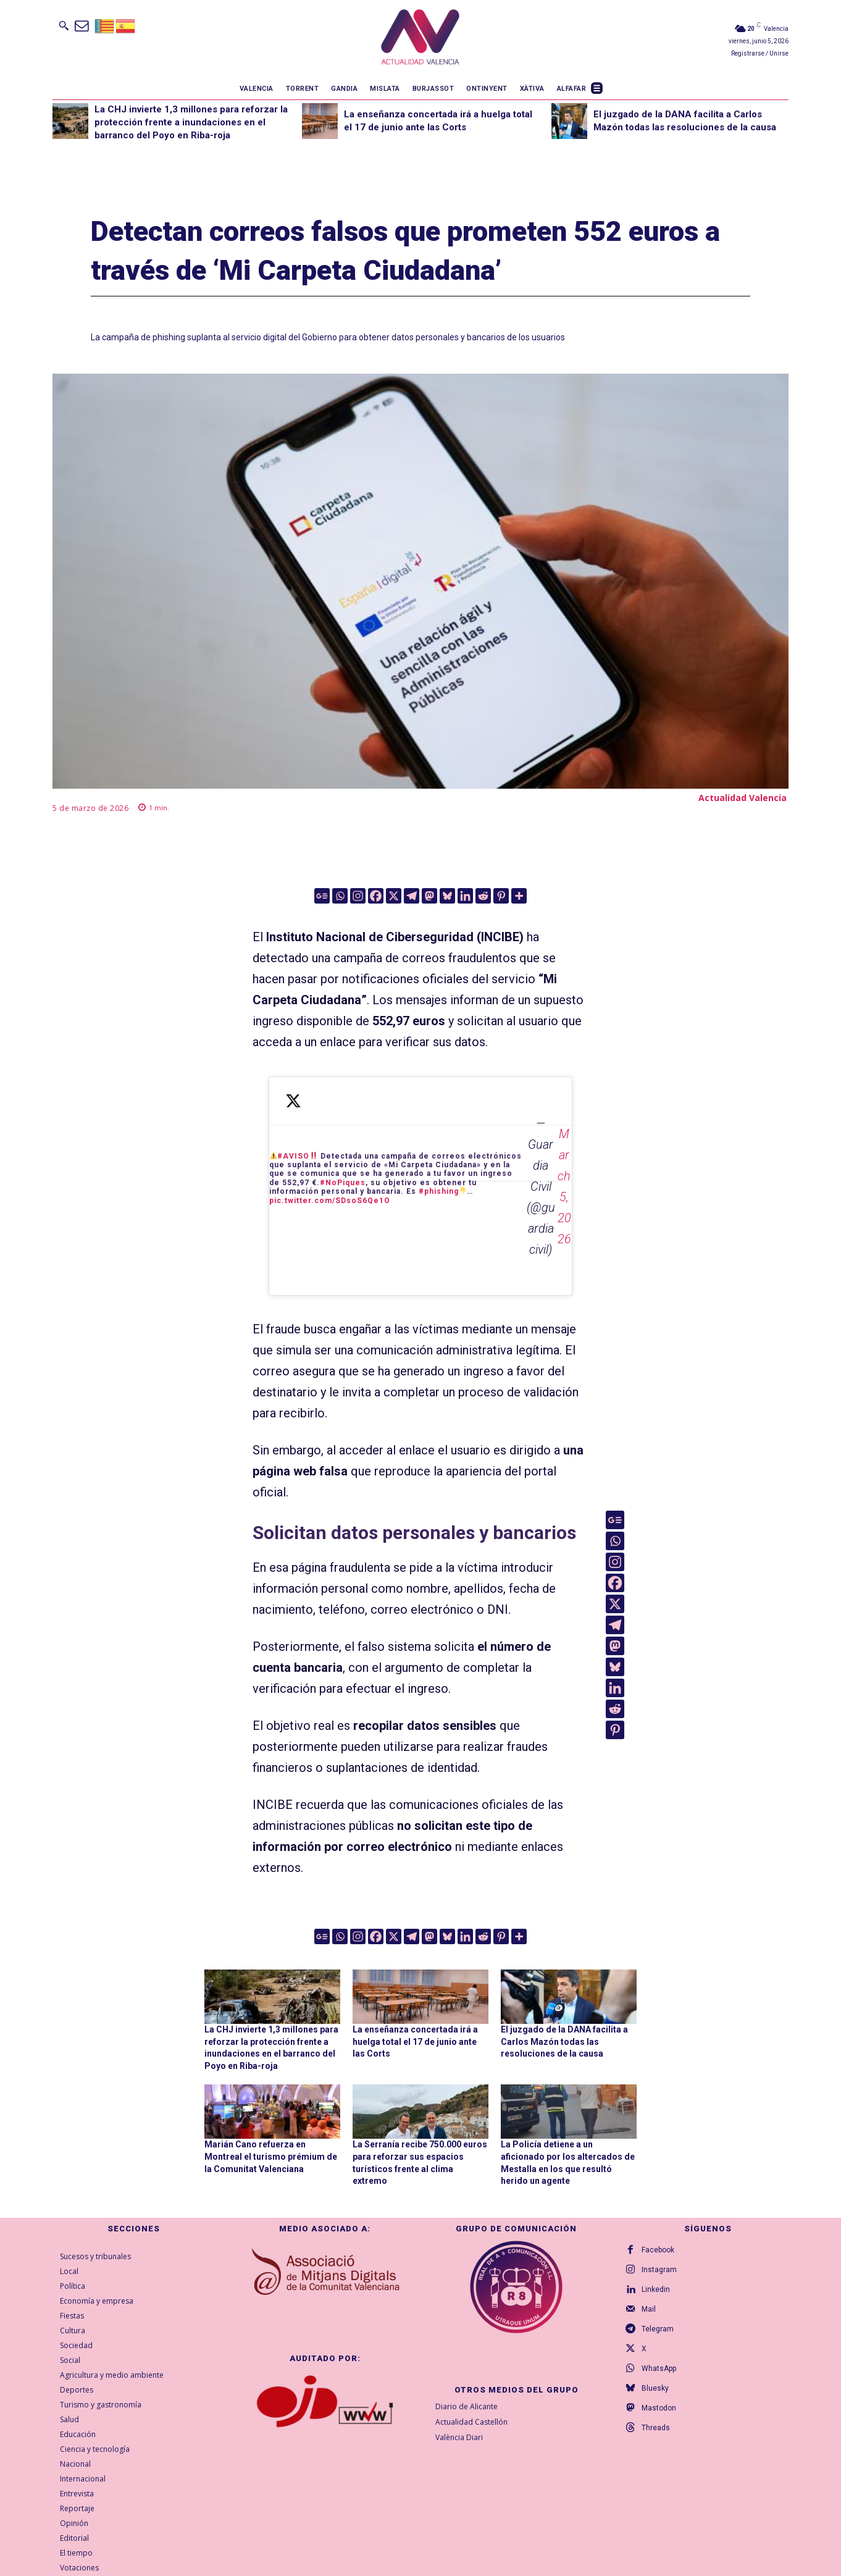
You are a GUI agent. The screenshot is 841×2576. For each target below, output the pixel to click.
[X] (393, 896)
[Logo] (420, 39)
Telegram (658, 2329)
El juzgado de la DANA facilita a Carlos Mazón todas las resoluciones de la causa (564, 2041)
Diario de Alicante (466, 2406)
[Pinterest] (501, 896)
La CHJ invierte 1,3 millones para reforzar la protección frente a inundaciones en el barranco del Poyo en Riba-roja (191, 122)
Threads (656, 2427)
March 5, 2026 (564, 1186)
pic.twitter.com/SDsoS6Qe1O (329, 1200)
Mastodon (659, 2408)
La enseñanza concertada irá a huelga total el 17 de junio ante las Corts (415, 2041)
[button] (63, 25)
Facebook (658, 2250)
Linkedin (656, 2289)
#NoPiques (343, 1182)
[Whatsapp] (340, 896)
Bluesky (655, 2388)
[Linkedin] (465, 896)
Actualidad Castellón (471, 2422)
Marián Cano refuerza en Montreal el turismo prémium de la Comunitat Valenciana (270, 2156)
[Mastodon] (429, 896)
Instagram (659, 2269)
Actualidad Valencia (742, 797)
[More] (519, 896)
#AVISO (293, 1156)
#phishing (439, 1191)
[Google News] (322, 896)
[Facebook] (375, 896)
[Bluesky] (447, 896)
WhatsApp (659, 2368)
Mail (649, 2309)
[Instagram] (358, 896)
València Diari (459, 2436)
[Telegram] (411, 896)
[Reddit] (483, 896)
